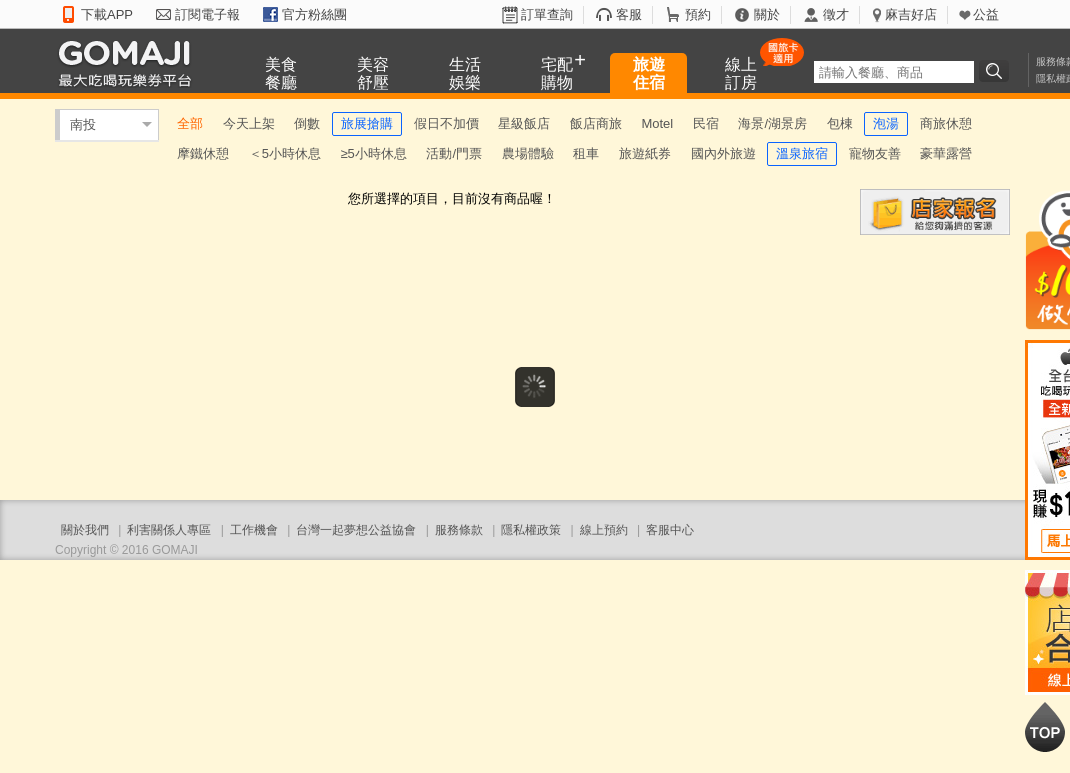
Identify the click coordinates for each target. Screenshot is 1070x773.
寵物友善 (875, 153)
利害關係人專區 (169, 530)
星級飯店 (524, 123)
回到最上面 (1045, 727)
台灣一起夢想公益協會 (356, 530)
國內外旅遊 (723, 153)
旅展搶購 (367, 123)
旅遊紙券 (645, 153)
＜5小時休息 (285, 153)
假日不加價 (446, 123)
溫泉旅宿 (802, 153)
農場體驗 (528, 153)
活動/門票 (454, 153)
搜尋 (997, 71)
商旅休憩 (946, 123)
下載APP (107, 14)
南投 (83, 124)
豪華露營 (946, 153)
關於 (767, 14)
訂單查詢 (547, 14)
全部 (190, 123)
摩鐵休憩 (203, 153)
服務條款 (459, 530)
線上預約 (604, 530)
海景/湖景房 (772, 123)
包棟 (840, 123)
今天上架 (249, 123)
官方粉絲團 (314, 14)
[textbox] (894, 72)
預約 (698, 14)
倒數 (307, 123)
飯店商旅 (596, 123)
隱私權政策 (531, 530)
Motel (657, 123)
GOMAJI (130, 62)
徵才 (836, 14)
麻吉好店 (911, 14)
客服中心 (670, 530)
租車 (586, 153)
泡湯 (886, 123)
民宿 (706, 123)
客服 (629, 14)
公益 (986, 14)
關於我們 (85, 530)
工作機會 (254, 530)
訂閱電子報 (207, 14)
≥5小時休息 (373, 153)
